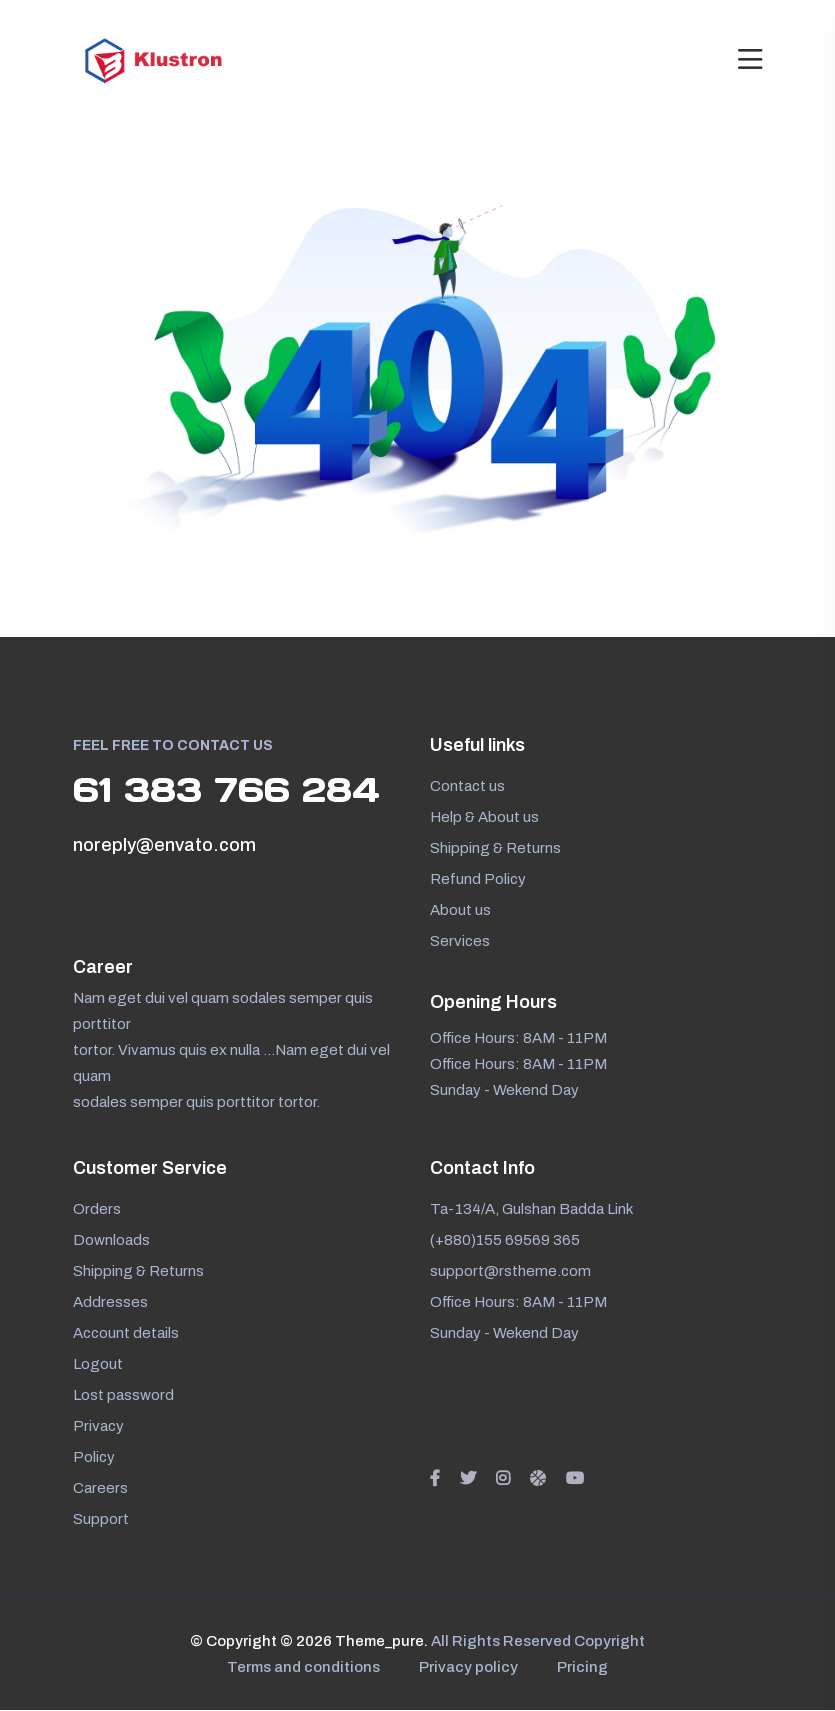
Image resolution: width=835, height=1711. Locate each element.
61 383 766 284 (230, 790)
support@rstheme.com (510, 1272)
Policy (94, 1458)
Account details (126, 1334)
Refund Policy (478, 879)
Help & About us (484, 817)
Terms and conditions (302, 1668)
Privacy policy (468, 1668)
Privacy (98, 1427)
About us (460, 910)
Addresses (110, 1303)
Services (460, 941)
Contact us (467, 786)
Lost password (123, 1396)
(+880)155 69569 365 (505, 1241)
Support (101, 1520)
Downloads (111, 1241)
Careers (100, 1489)
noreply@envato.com (164, 846)
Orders (97, 1210)
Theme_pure (378, 1642)
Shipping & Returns (495, 848)
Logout (98, 1365)
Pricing (583, 1668)
